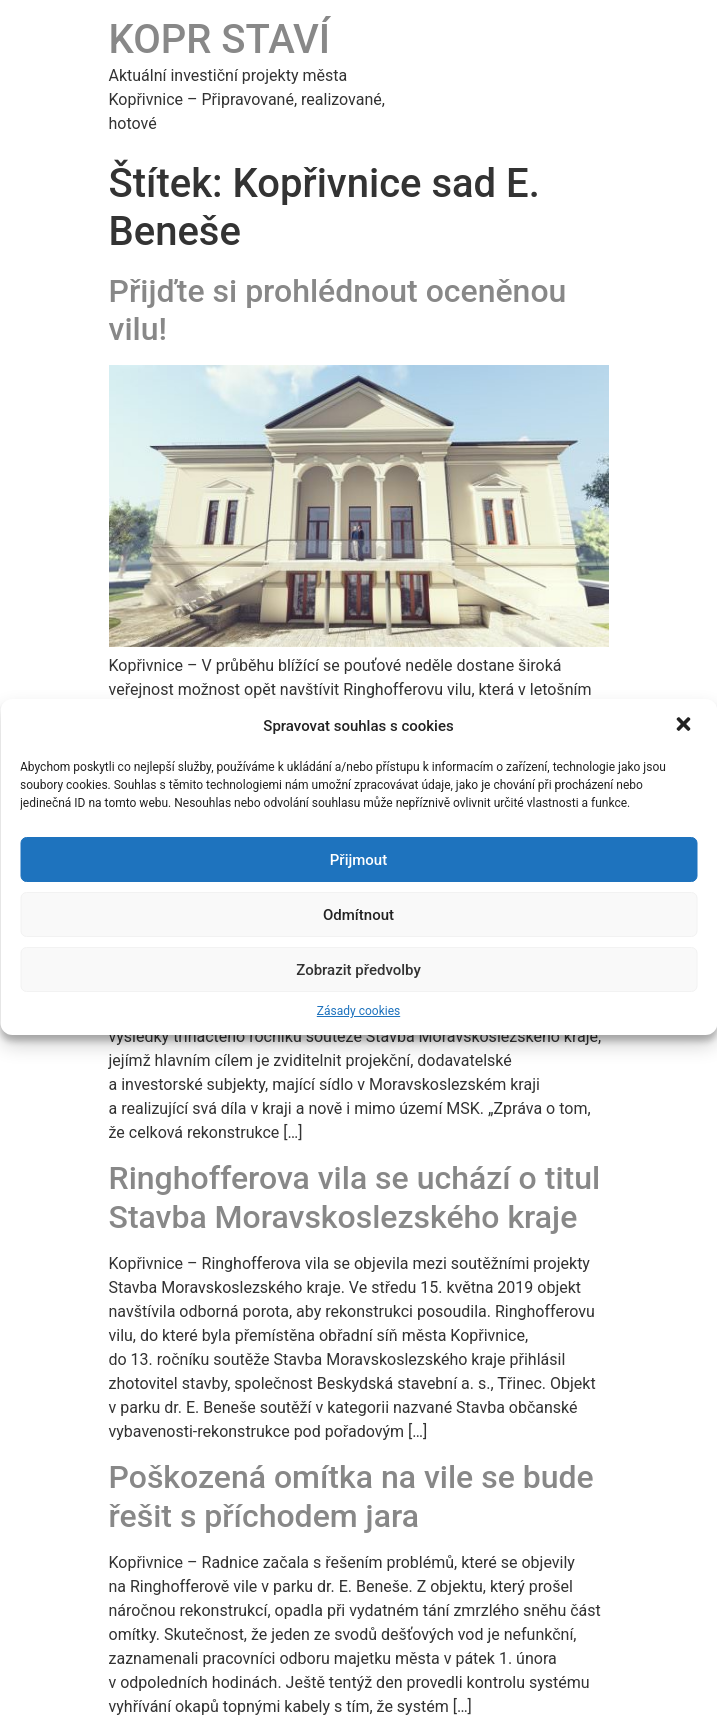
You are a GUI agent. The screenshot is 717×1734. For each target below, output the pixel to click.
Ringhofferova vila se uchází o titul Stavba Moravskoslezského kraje (355, 1197)
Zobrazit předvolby (358, 970)
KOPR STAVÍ (220, 39)
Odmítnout (358, 915)
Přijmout (358, 860)
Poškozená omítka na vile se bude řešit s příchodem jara (351, 1496)
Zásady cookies (358, 1011)
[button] (685, 726)
